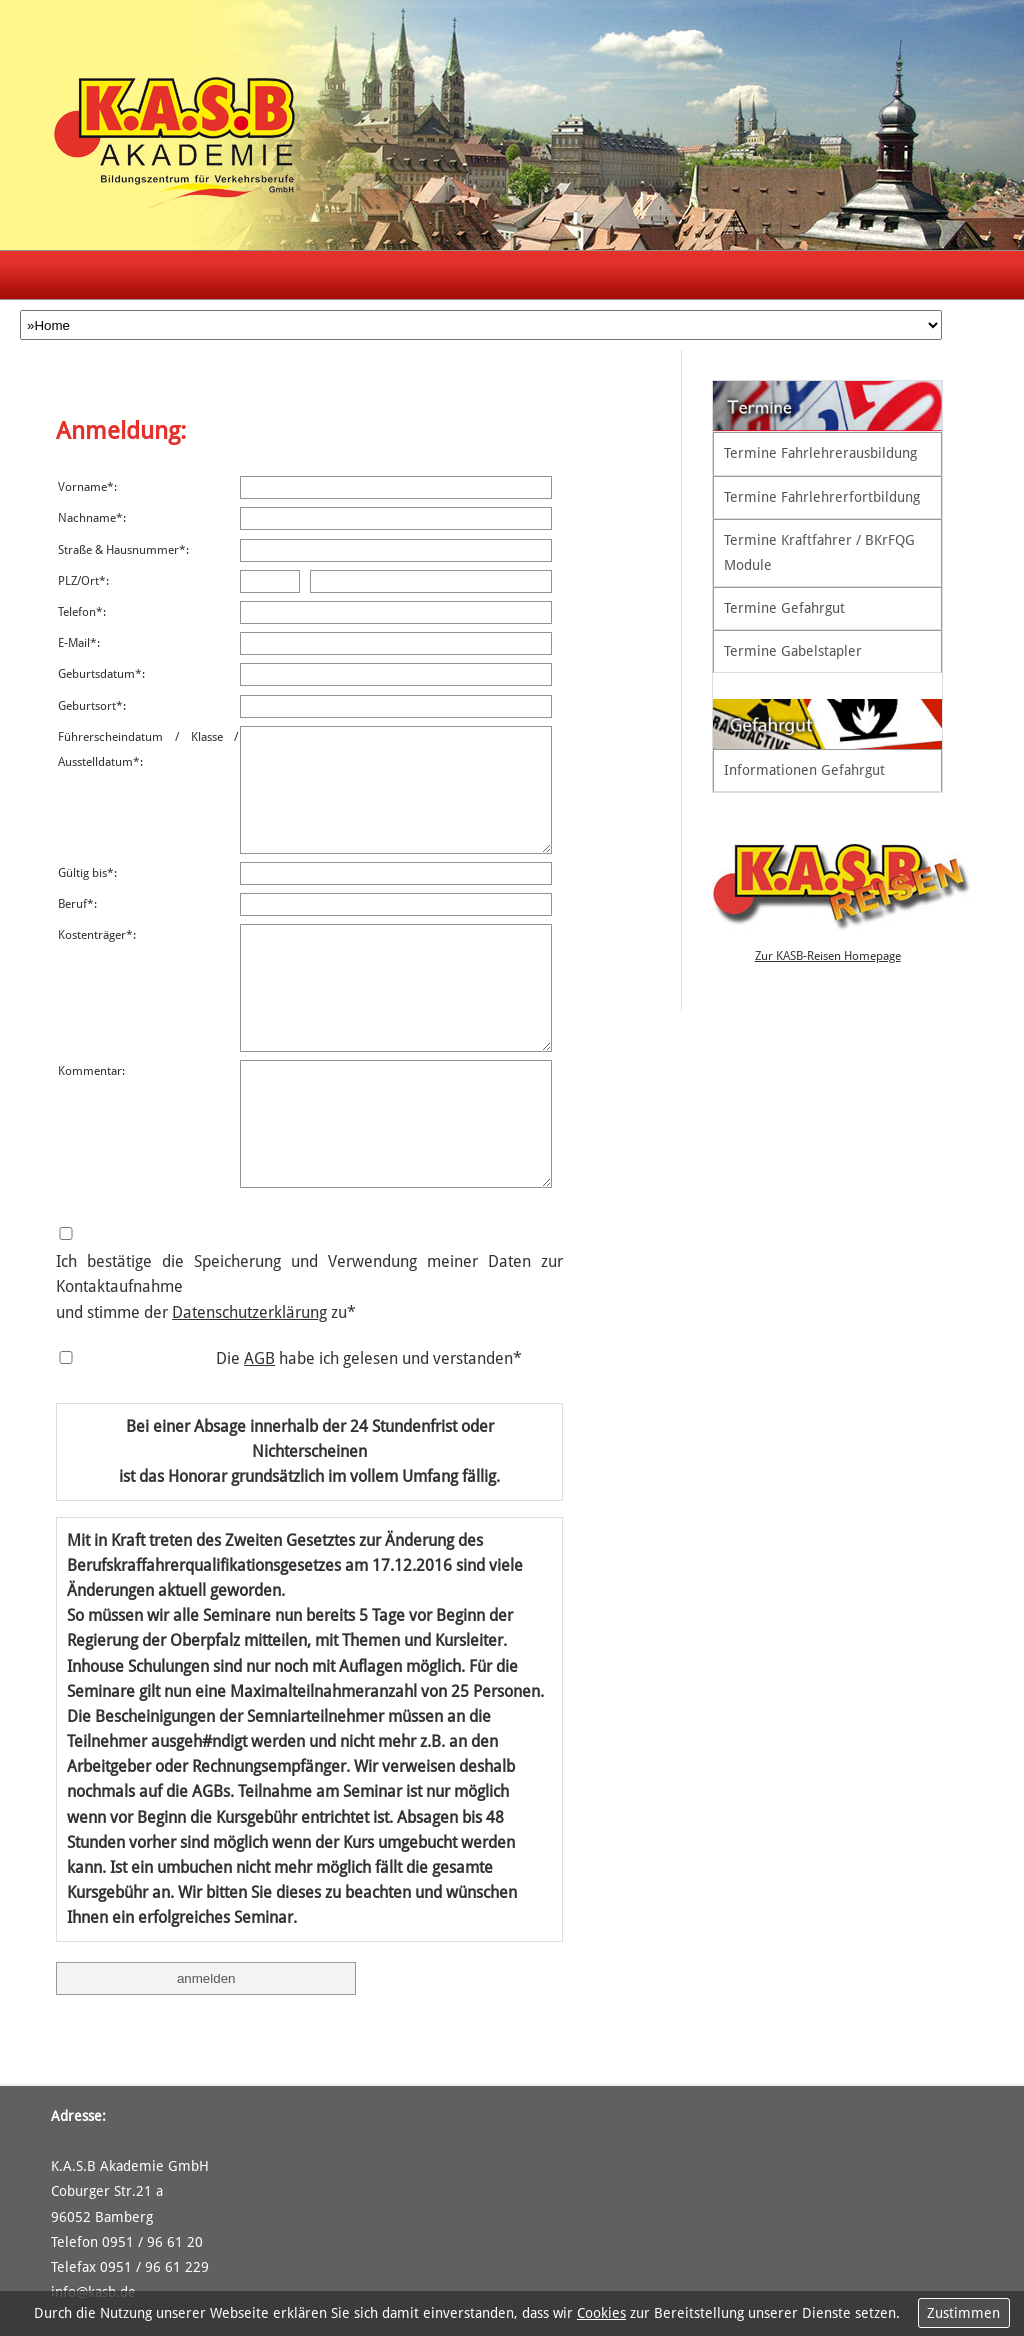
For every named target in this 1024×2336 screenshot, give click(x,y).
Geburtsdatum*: (101, 674)
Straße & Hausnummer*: (123, 550)
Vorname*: (87, 487)
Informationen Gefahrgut (804, 770)
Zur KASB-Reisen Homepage (828, 956)
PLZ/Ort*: (83, 581)
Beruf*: (77, 904)
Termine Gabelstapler (793, 651)
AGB (259, 1358)
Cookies (601, 2313)
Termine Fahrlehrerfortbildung (822, 497)
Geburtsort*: (92, 706)
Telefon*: (82, 612)
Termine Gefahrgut (784, 608)
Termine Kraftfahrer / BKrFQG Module (819, 552)
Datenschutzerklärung (249, 1312)
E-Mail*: (79, 643)
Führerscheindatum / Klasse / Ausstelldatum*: (148, 749)
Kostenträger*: (97, 935)
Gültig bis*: (87, 873)
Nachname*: (92, 518)
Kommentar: (91, 1071)
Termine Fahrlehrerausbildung (820, 453)
